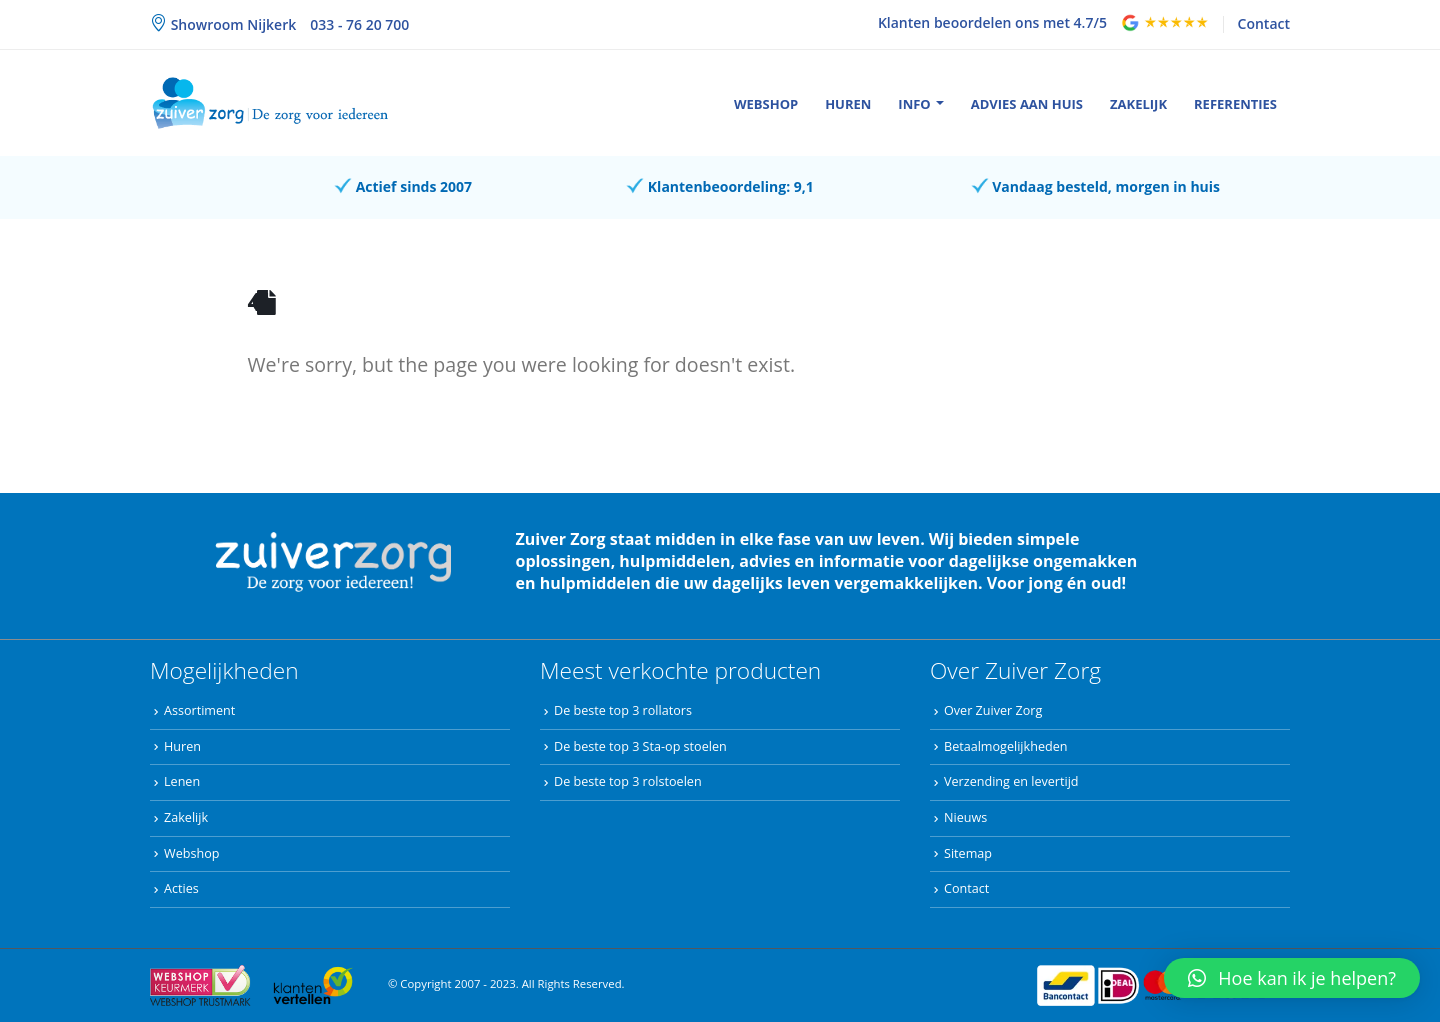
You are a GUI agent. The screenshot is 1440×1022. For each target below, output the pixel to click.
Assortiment (199, 710)
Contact (1264, 23)
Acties (181, 888)
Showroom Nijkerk (231, 24)
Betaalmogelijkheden (1005, 746)
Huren (848, 104)
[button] (1292, 978)
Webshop (766, 104)
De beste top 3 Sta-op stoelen (640, 746)
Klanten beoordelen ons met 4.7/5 (992, 22)
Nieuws (965, 817)
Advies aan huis (1027, 104)
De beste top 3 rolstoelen (628, 781)
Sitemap (968, 853)
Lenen (182, 781)
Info (914, 104)
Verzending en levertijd (1011, 781)
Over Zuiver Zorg (993, 710)
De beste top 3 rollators (623, 710)
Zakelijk (1138, 104)
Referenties (1235, 104)
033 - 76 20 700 (359, 24)
